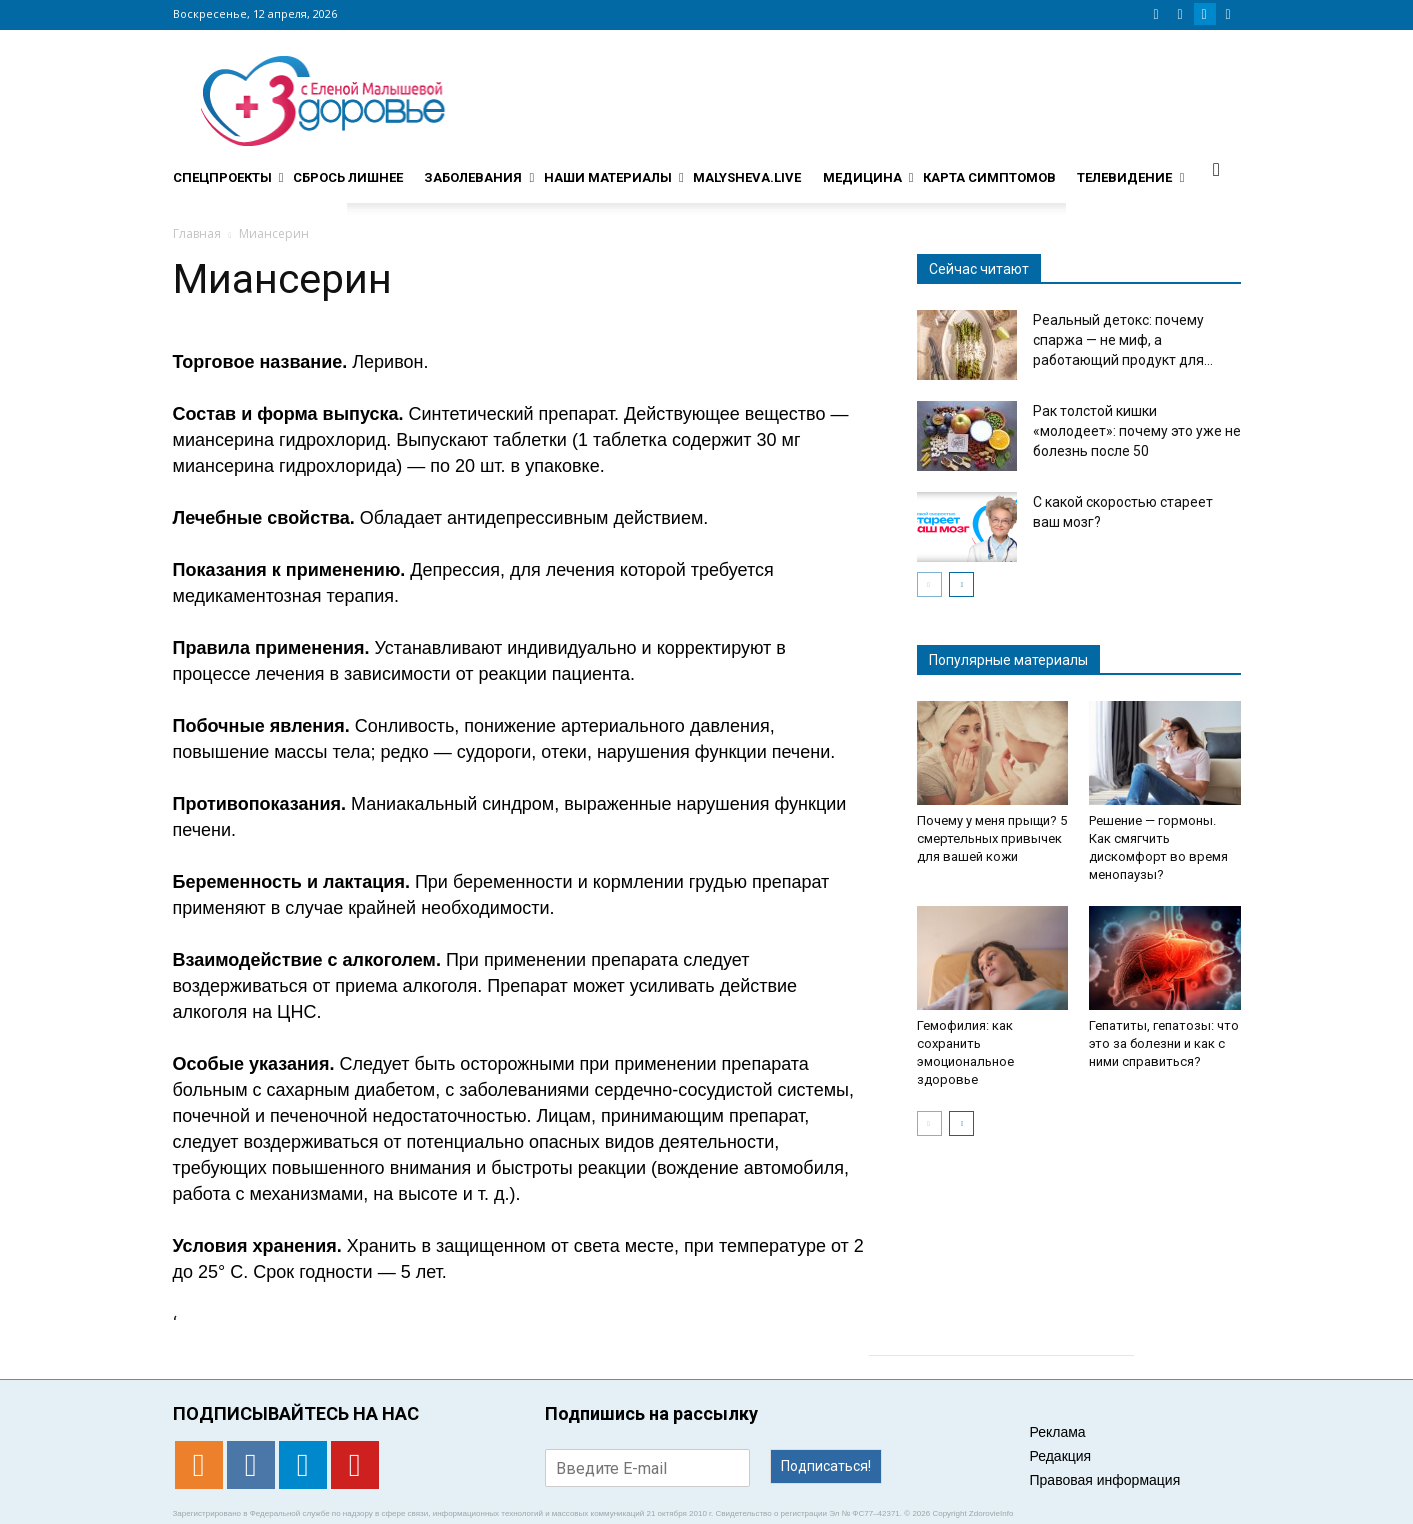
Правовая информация (1105, 1480)
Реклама (1058, 1432)
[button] (1217, 169)
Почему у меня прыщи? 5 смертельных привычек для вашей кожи (992, 838)
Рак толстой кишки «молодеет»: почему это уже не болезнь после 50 (1137, 431)
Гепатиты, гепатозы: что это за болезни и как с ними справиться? (1164, 1043)
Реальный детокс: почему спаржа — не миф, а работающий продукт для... (1123, 340)
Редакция (1061, 1456)
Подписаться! (826, 1466)
